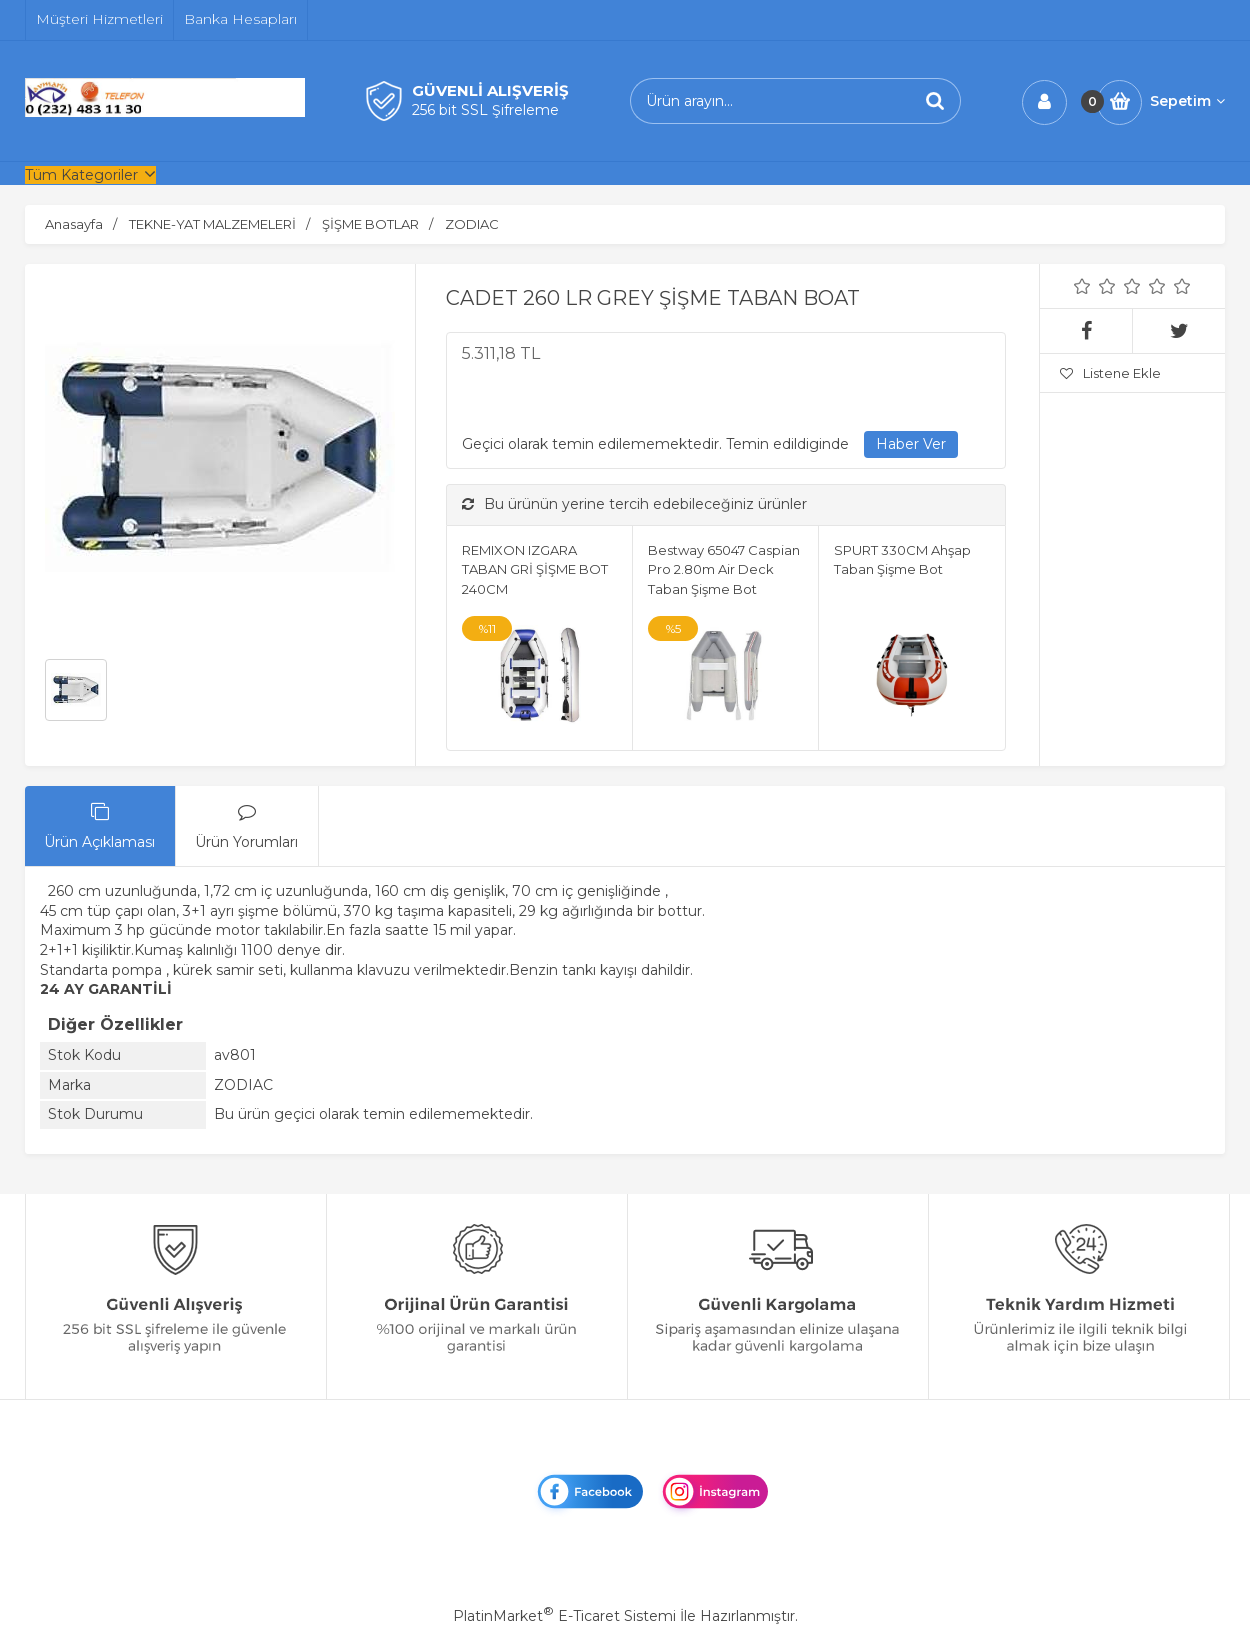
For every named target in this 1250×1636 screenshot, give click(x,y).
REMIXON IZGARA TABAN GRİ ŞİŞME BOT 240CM (535, 569)
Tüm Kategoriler (81, 175)
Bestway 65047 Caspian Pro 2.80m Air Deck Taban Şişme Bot (724, 569)
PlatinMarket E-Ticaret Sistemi (564, 1616)
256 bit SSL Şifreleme (485, 110)
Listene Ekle (1110, 373)
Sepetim (1187, 101)
